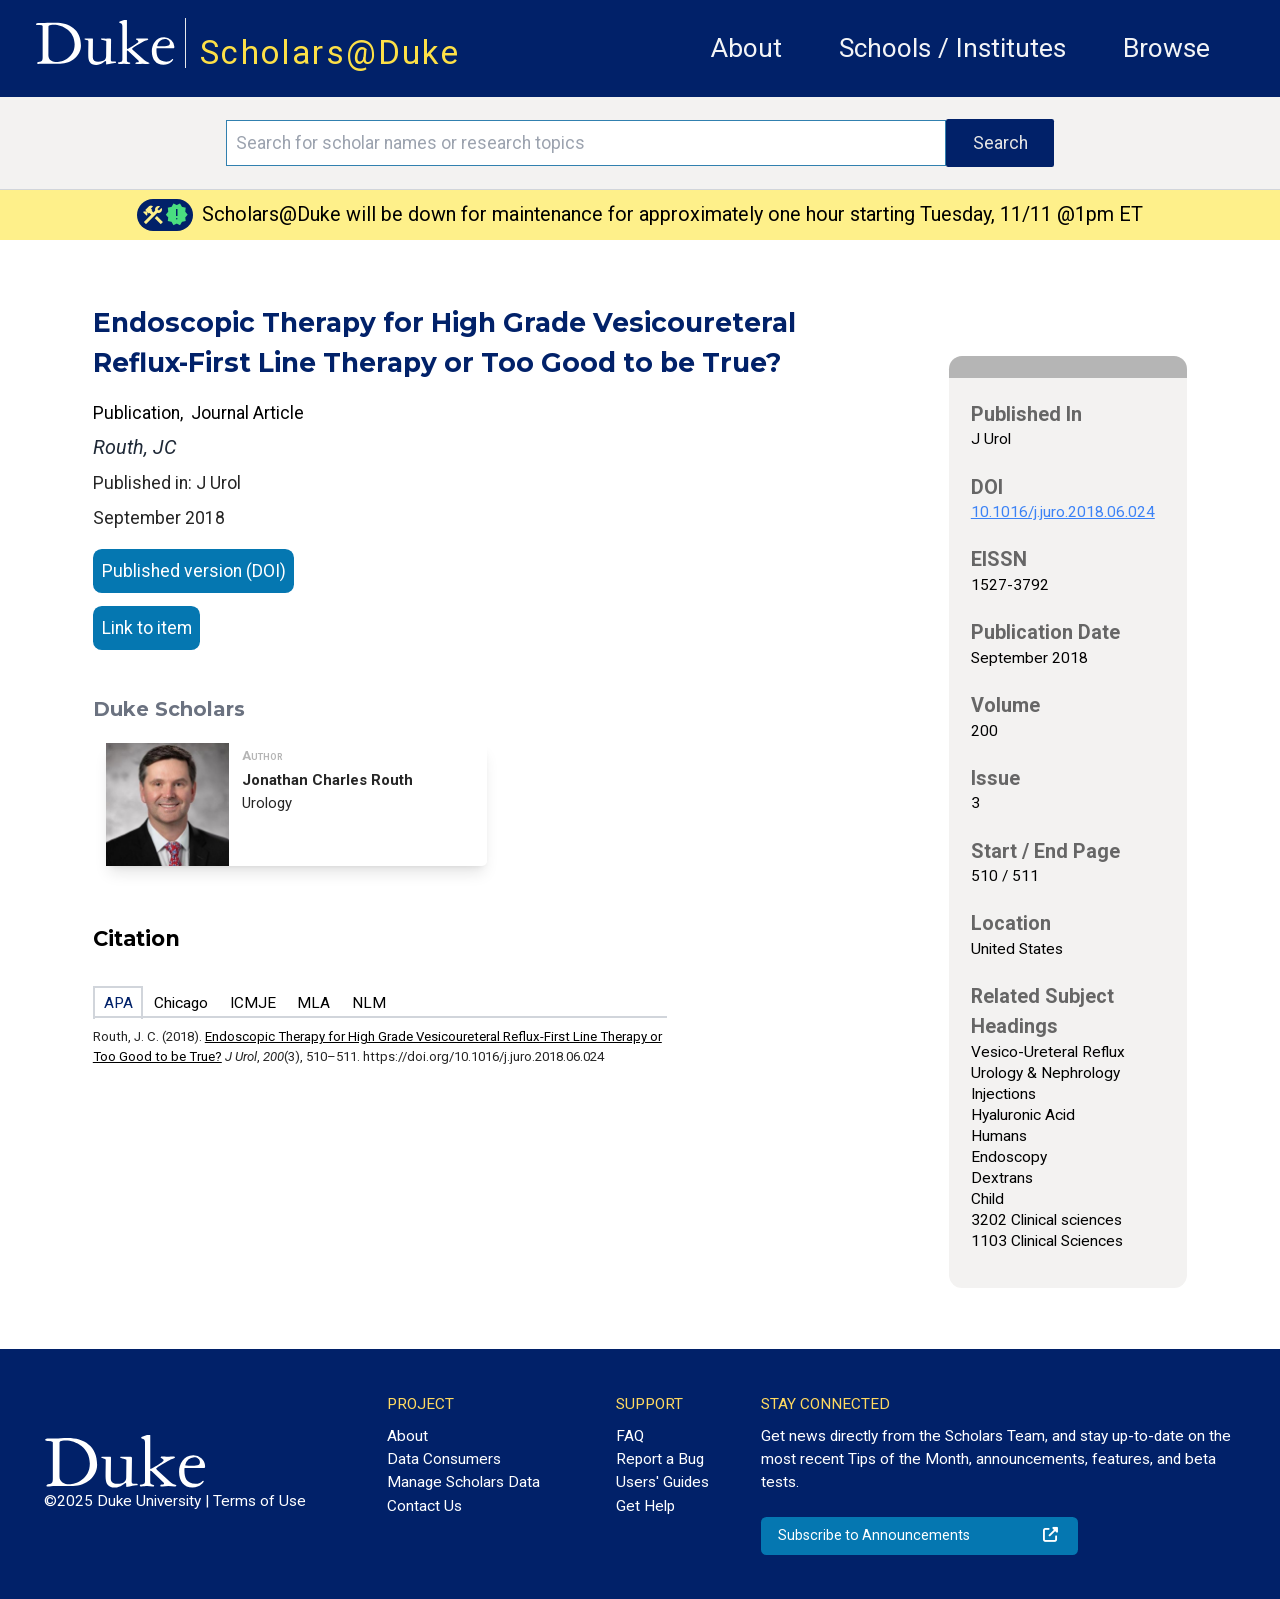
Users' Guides (662, 1482)
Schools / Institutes (952, 48)
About (746, 48)
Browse (1166, 48)
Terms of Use (259, 1501)
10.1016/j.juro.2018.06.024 (1063, 512)
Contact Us (424, 1506)
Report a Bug (660, 1459)
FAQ (630, 1436)
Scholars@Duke (330, 52)
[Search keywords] (586, 143)
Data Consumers (444, 1459)
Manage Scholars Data (463, 1482)
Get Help (645, 1506)
